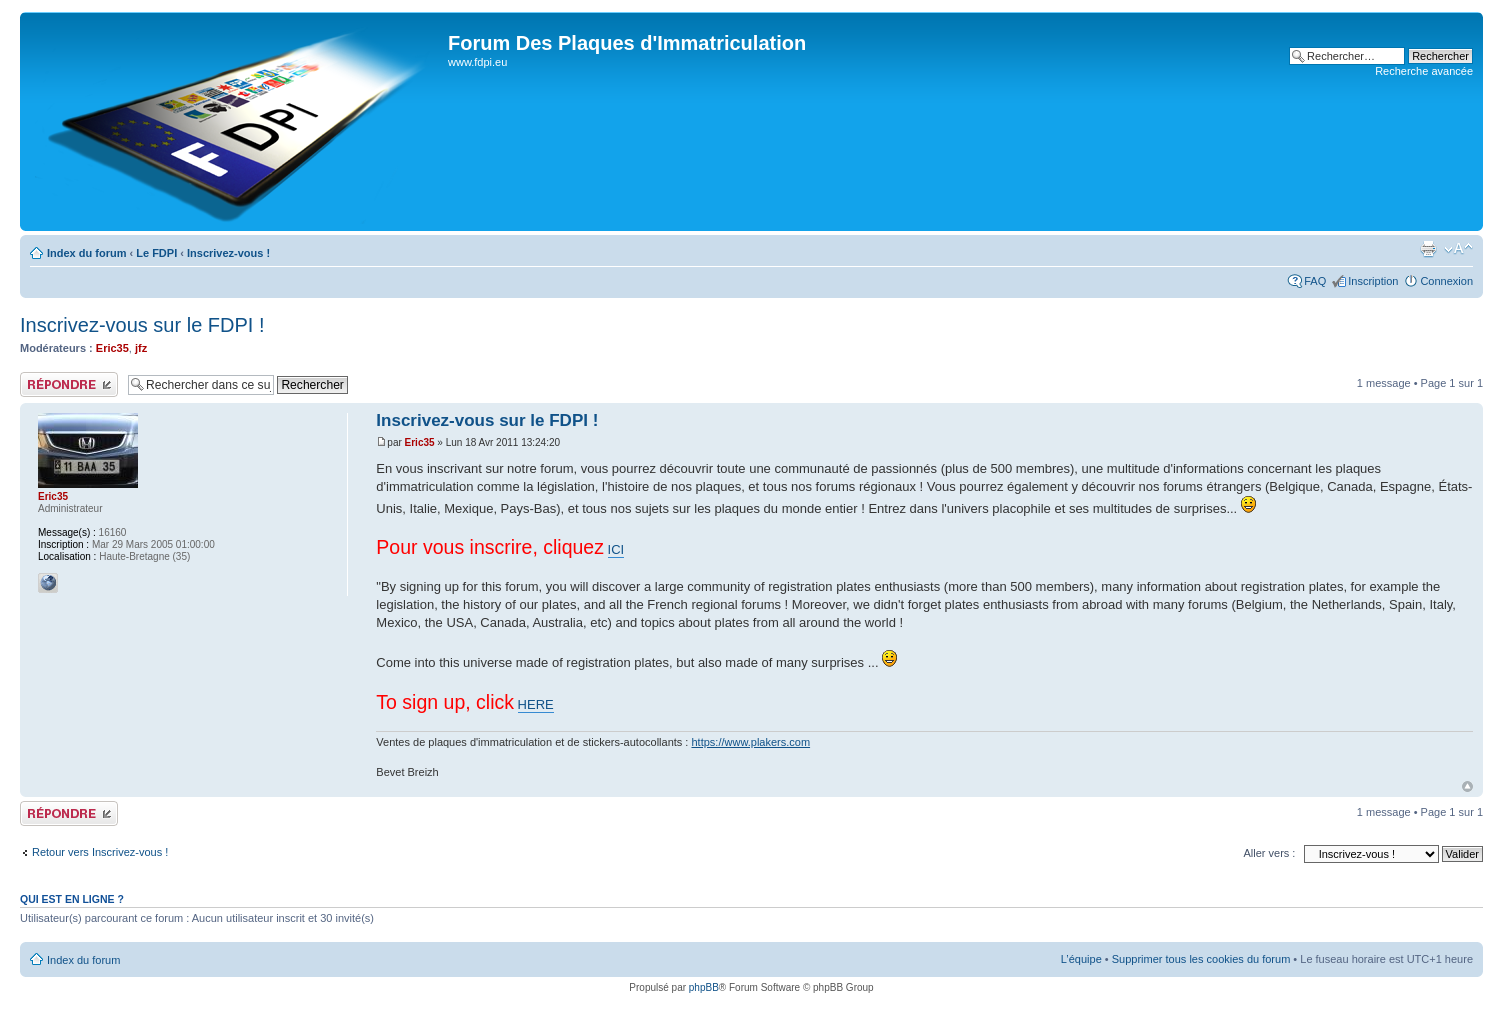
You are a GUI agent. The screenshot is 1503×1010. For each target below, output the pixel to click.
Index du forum (86, 253)
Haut (1467, 786)
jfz (141, 348)
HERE (536, 704)
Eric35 (112, 348)
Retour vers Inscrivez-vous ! (100, 852)
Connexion (1446, 281)
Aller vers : (1269, 853)
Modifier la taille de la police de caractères (1458, 249)
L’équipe (1081, 959)
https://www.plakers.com (750, 742)
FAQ (1315, 281)
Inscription (1373, 281)
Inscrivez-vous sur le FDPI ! (142, 325)
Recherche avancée (1424, 71)
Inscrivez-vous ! (228, 253)
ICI (616, 549)
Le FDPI (156, 253)
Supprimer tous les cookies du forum (1201, 959)
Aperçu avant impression (1428, 249)
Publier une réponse (69, 384)
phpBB (704, 987)
